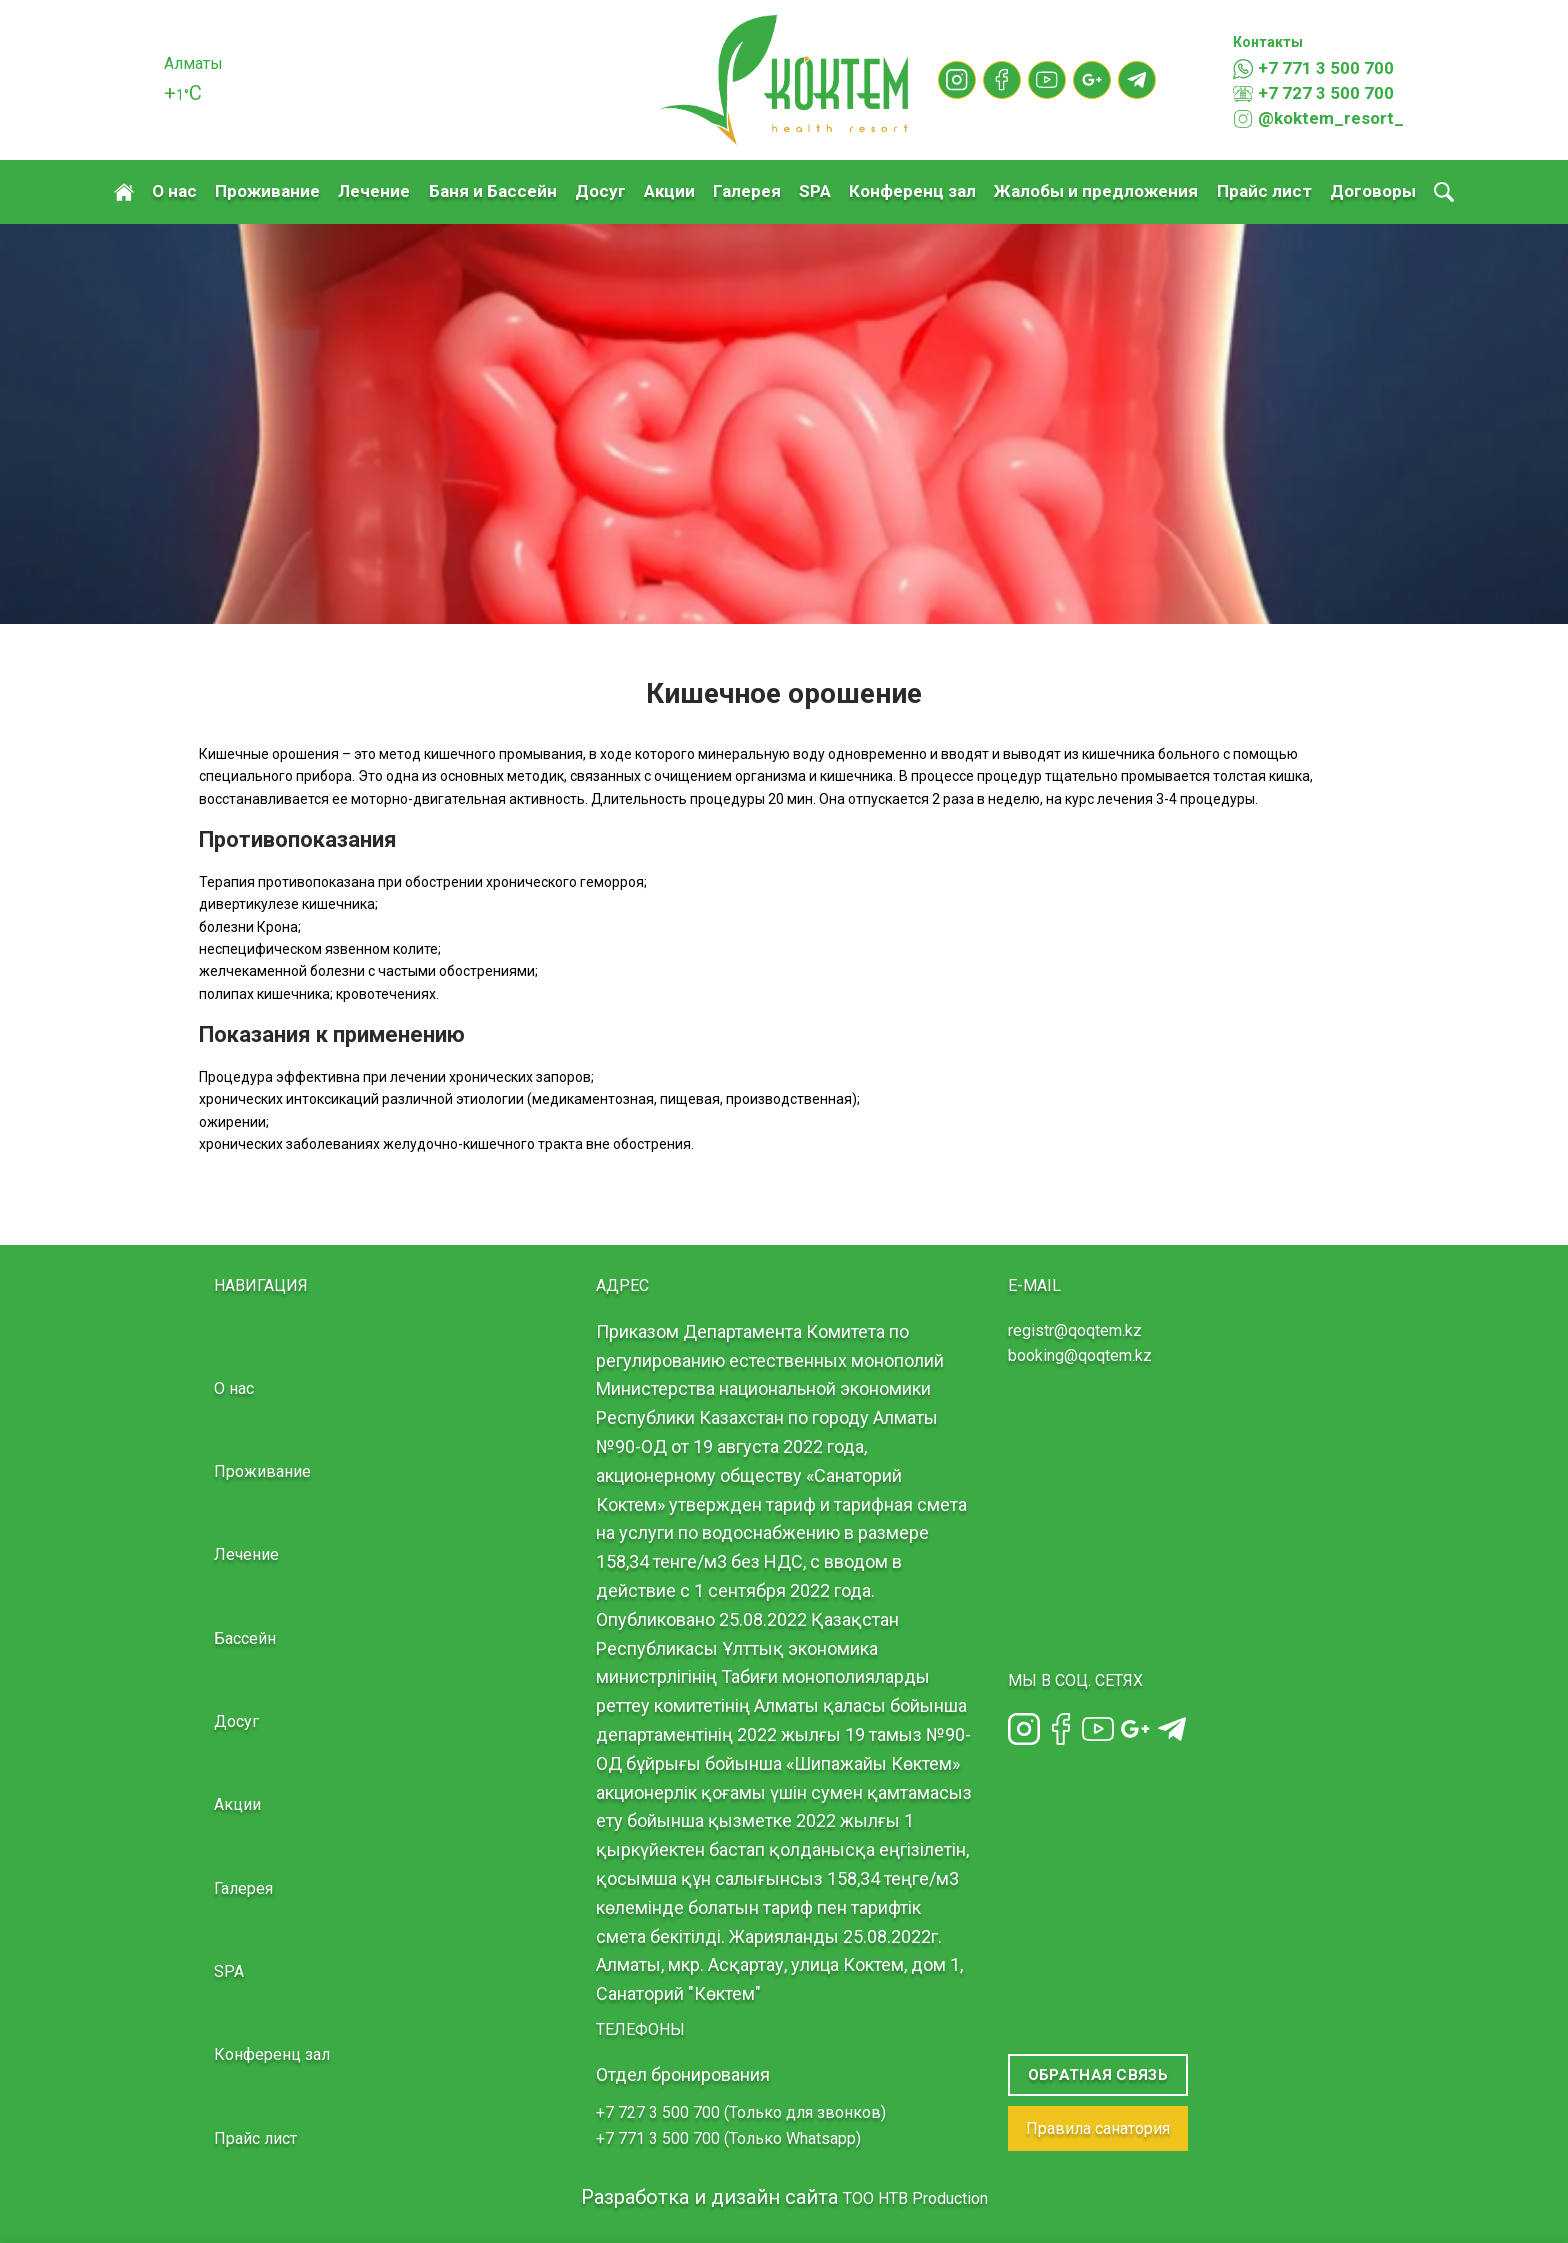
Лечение (374, 191)
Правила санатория (1098, 2128)
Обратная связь (1098, 2075)
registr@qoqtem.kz (1075, 1330)
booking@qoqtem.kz (1080, 1355)
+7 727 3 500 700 (1313, 94)
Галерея (747, 191)
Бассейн (245, 1638)
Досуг (600, 191)
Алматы (193, 63)
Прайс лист (1264, 191)
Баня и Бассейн (493, 191)
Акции (669, 191)
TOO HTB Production (915, 2198)
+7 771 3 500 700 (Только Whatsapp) (728, 2138)
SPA (815, 191)
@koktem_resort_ (1318, 119)
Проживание (267, 191)
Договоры (1373, 191)
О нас (174, 191)
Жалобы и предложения (1096, 191)
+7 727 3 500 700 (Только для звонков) (741, 2112)
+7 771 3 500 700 (1313, 69)
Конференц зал (912, 191)
